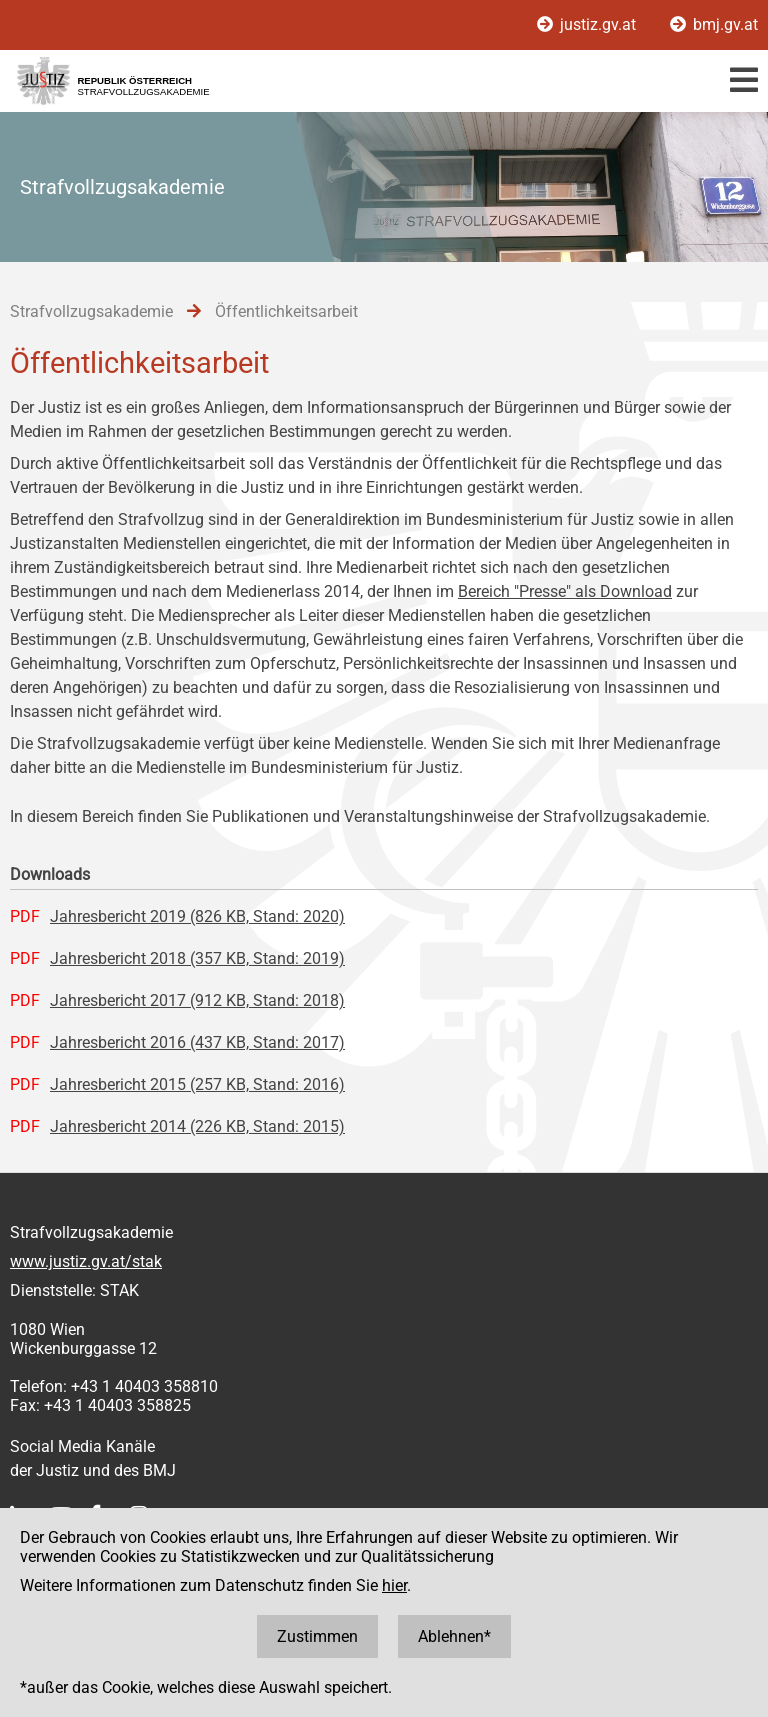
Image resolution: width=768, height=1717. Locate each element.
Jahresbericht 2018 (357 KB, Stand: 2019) (197, 958)
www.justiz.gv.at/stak (86, 1261)
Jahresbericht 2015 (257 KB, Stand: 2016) (197, 1084)
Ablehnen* (454, 1636)
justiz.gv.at (588, 24)
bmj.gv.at (714, 24)
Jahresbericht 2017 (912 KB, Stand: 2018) (197, 1000)
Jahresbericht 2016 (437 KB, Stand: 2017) (197, 1042)
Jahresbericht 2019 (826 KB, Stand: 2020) (197, 916)
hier (394, 1585)
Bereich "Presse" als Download (565, 591)
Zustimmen (317, 1636)
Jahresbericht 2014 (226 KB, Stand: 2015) (197, 1126)
